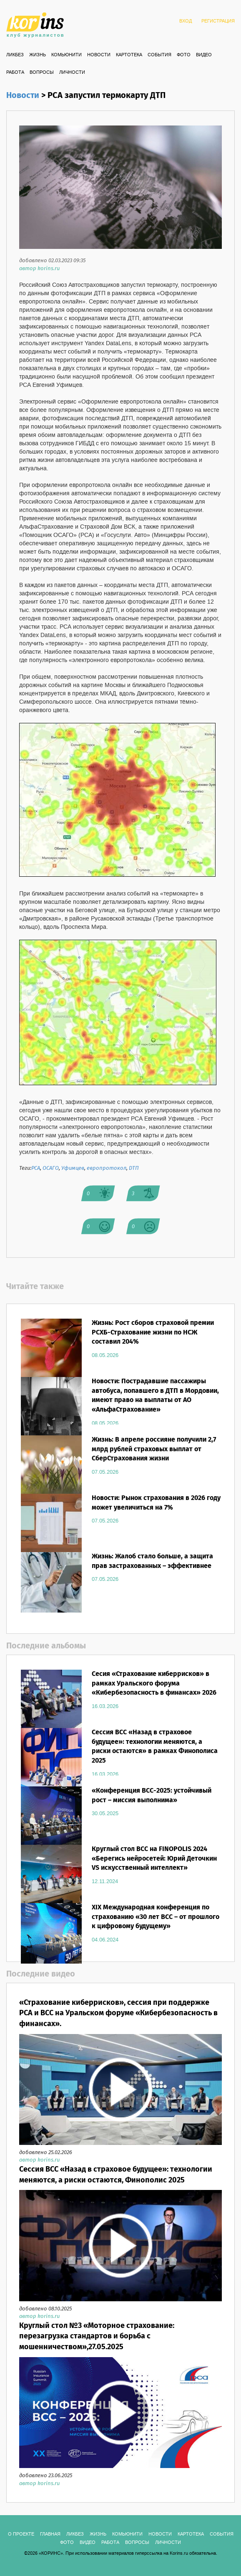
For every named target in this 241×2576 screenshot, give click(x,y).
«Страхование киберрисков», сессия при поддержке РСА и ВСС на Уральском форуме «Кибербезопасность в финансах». (118, 2013)
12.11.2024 (105, 1881)
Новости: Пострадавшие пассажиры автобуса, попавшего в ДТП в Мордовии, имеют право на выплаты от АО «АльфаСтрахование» (155, 1395)
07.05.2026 (105, 1472)
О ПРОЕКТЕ (21, 2534)
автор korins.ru (39, 268)
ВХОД (185, 21)
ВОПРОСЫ (42, 72)
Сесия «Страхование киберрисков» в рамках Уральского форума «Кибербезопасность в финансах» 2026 (154, 1683)
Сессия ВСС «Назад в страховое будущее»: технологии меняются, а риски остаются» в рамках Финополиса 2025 (155, 1746)
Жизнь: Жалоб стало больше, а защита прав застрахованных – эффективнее (152, 1561)
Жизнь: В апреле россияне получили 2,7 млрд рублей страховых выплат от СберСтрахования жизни (154, 1449)
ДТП (134, 1168)
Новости (98, 55)
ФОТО (184, 55)
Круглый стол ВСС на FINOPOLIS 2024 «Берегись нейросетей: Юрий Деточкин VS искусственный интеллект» (154, 1859)
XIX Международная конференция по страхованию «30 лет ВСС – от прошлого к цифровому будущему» (155, 1917)
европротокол (106, 1168)
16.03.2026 (105, 1706)
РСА (35, 1168)
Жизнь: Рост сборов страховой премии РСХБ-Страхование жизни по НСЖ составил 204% (153, 1332)
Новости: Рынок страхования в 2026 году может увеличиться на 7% (156, 1503)
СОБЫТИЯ (159, 55)
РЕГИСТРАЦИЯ (218, 21)
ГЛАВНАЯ (50, 2534)
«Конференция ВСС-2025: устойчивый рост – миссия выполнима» (151, 1796)
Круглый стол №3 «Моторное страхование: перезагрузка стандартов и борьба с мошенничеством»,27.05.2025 (96, 2336)
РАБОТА (15, 72)
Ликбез (15, 55)
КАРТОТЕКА (129, 55)
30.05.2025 (105, 1813)
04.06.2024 (105, 1939)
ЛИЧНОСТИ (72, 72)
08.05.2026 (105, 1355)
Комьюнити (66, 55)
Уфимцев (72, 1168)
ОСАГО (51, 1168)
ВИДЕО (204, 55)
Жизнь (37, 55)
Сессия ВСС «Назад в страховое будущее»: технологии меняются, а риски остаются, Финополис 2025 (115, 2175)
